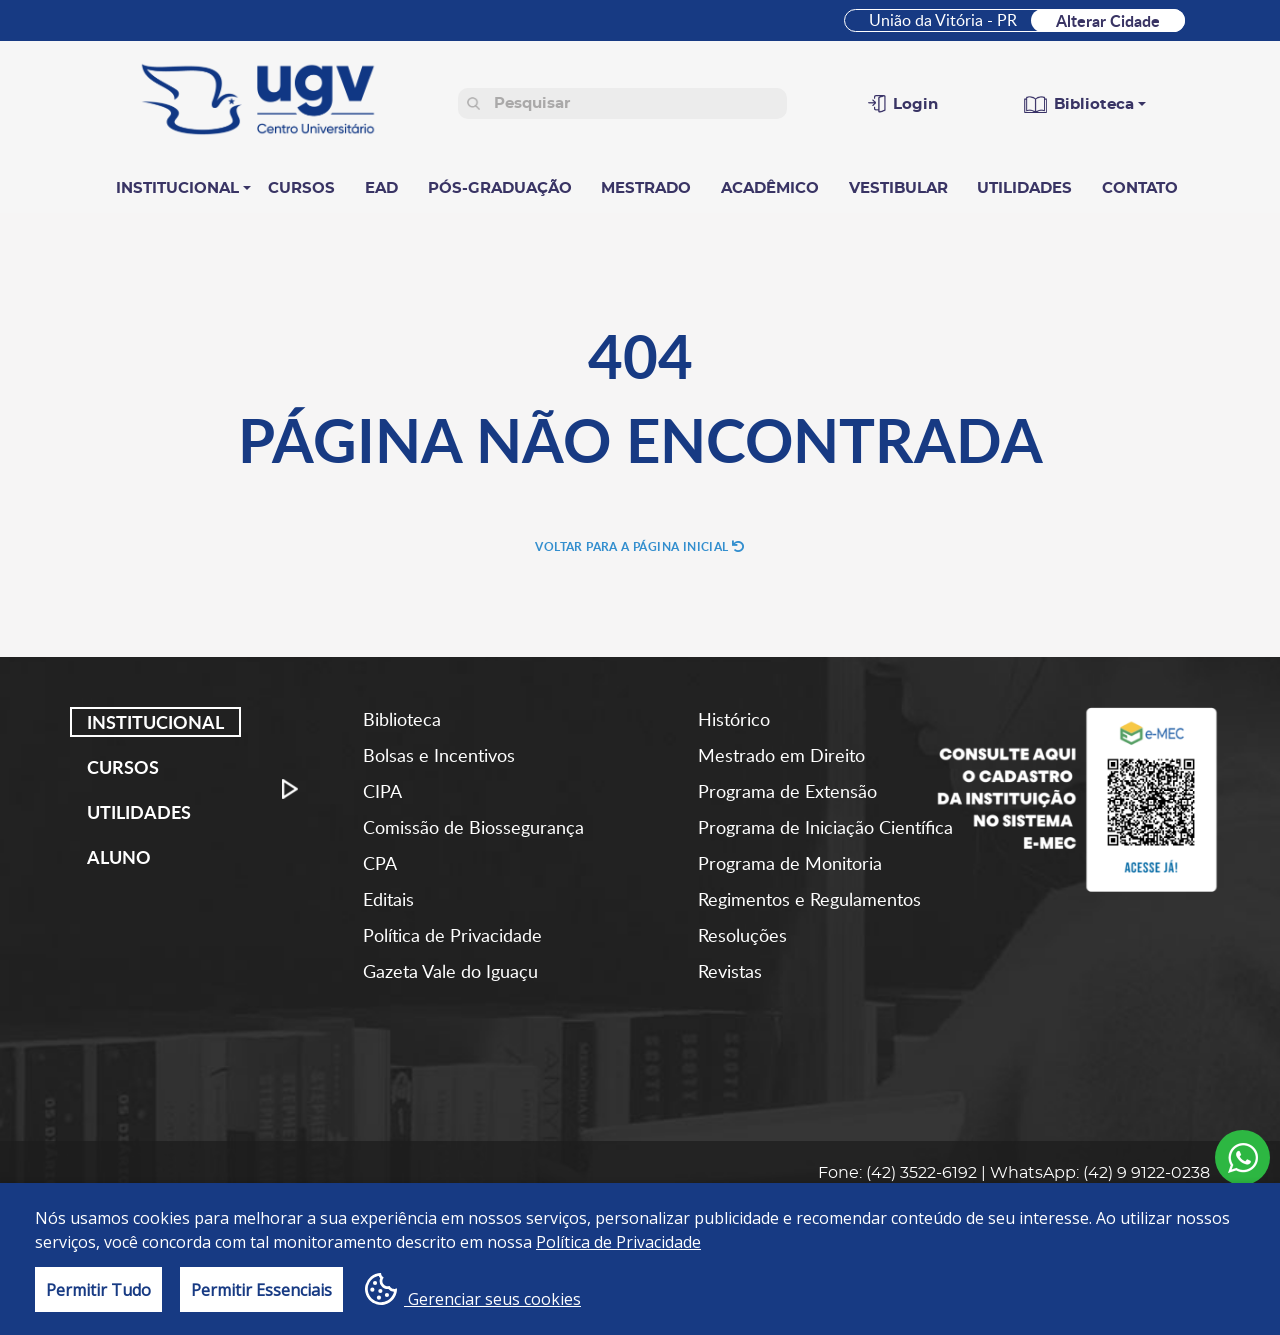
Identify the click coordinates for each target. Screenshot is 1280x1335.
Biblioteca (402, 719)
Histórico (734, 719)
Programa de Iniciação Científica (825, 827)
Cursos (301, 188)
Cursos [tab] (123, 767)
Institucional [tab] (155, 722)
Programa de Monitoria (790, 863)
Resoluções (742, 935)
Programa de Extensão (787, 791)
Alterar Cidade (1108, 20)
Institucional (177, 188)
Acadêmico (770, 188)
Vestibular (898, 188)
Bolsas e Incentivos (439, 755)
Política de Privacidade (452, 935)
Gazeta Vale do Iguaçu (450, 971)
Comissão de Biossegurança (473, 827)
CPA (380, 863)
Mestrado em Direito (781, 755)
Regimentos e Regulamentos (809, 899)
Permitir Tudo (98, 1290)
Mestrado (646, 188)
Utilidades (1024, 188)
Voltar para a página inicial (639, 546)
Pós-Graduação (500, 188)
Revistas (730, 971)
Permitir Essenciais (261, 1290)
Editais (388, 899)
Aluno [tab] (119, 857)
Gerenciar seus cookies (473, 1291)
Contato (1140, 188)
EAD (381, 188)
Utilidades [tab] (139, 812)
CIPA (382, 791)
